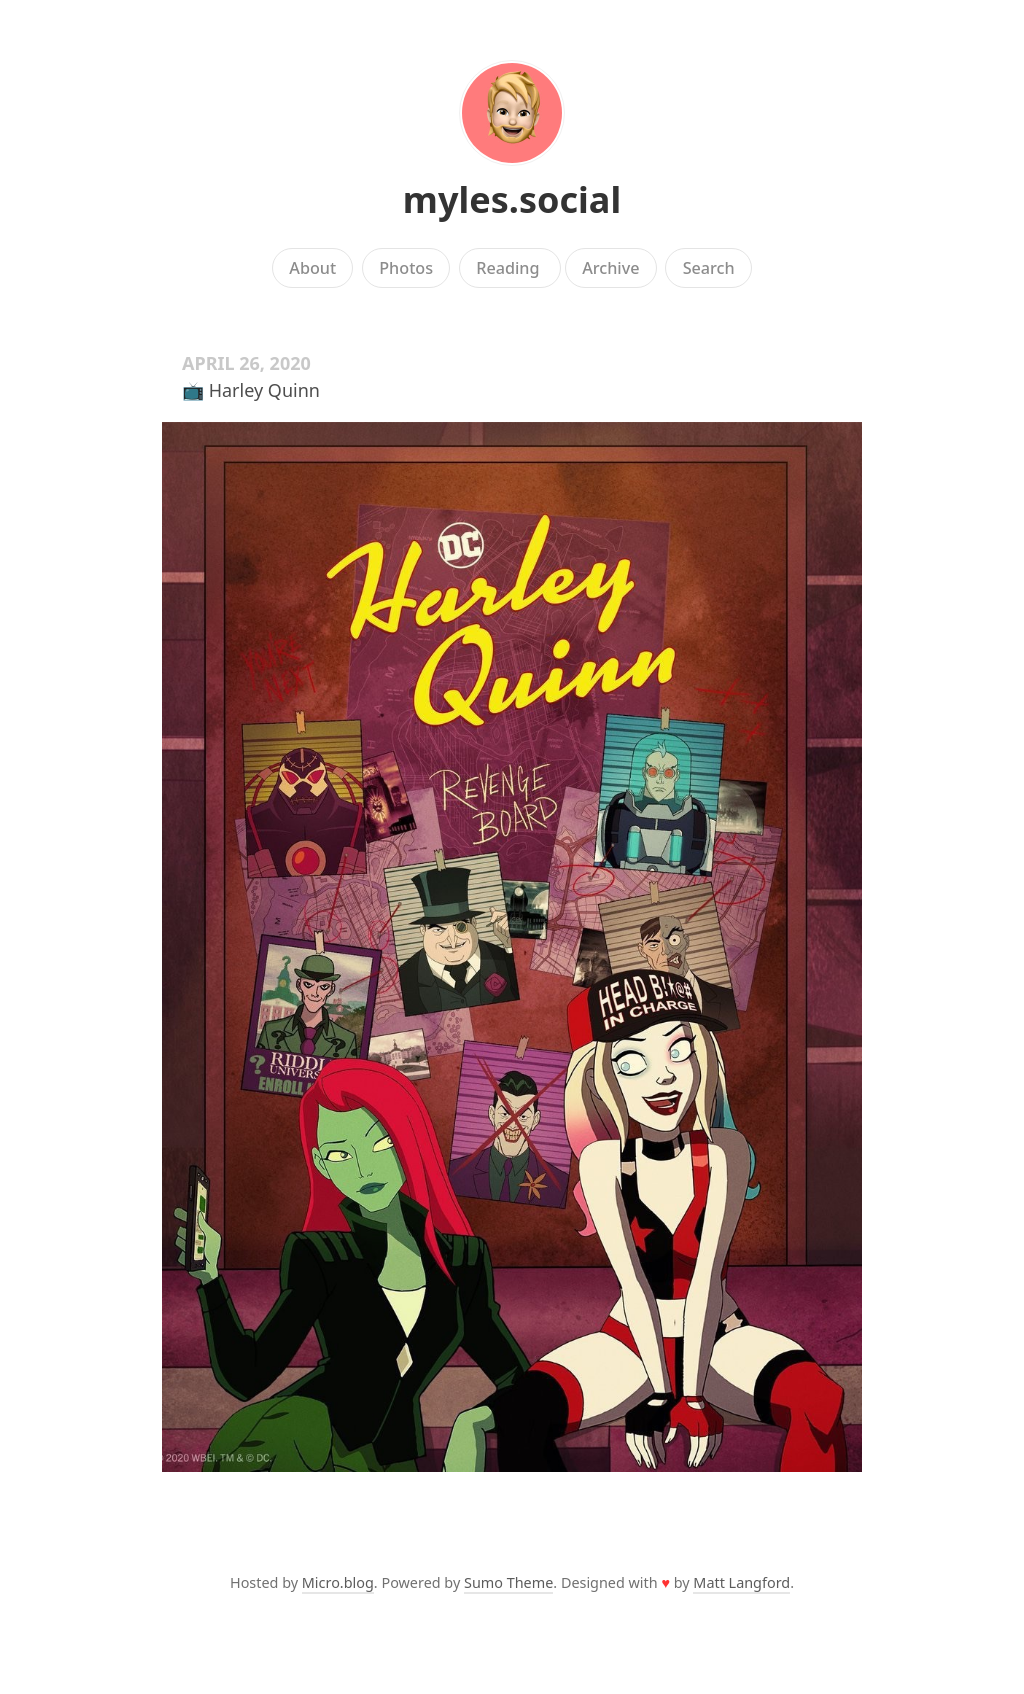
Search (709, 268)
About (312, 268)
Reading (510, 268)
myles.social (512, 199)
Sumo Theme (508, 1582)
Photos (406, 268)
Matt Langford (741, 1582)
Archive (610, 268)
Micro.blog (338, 1582)
